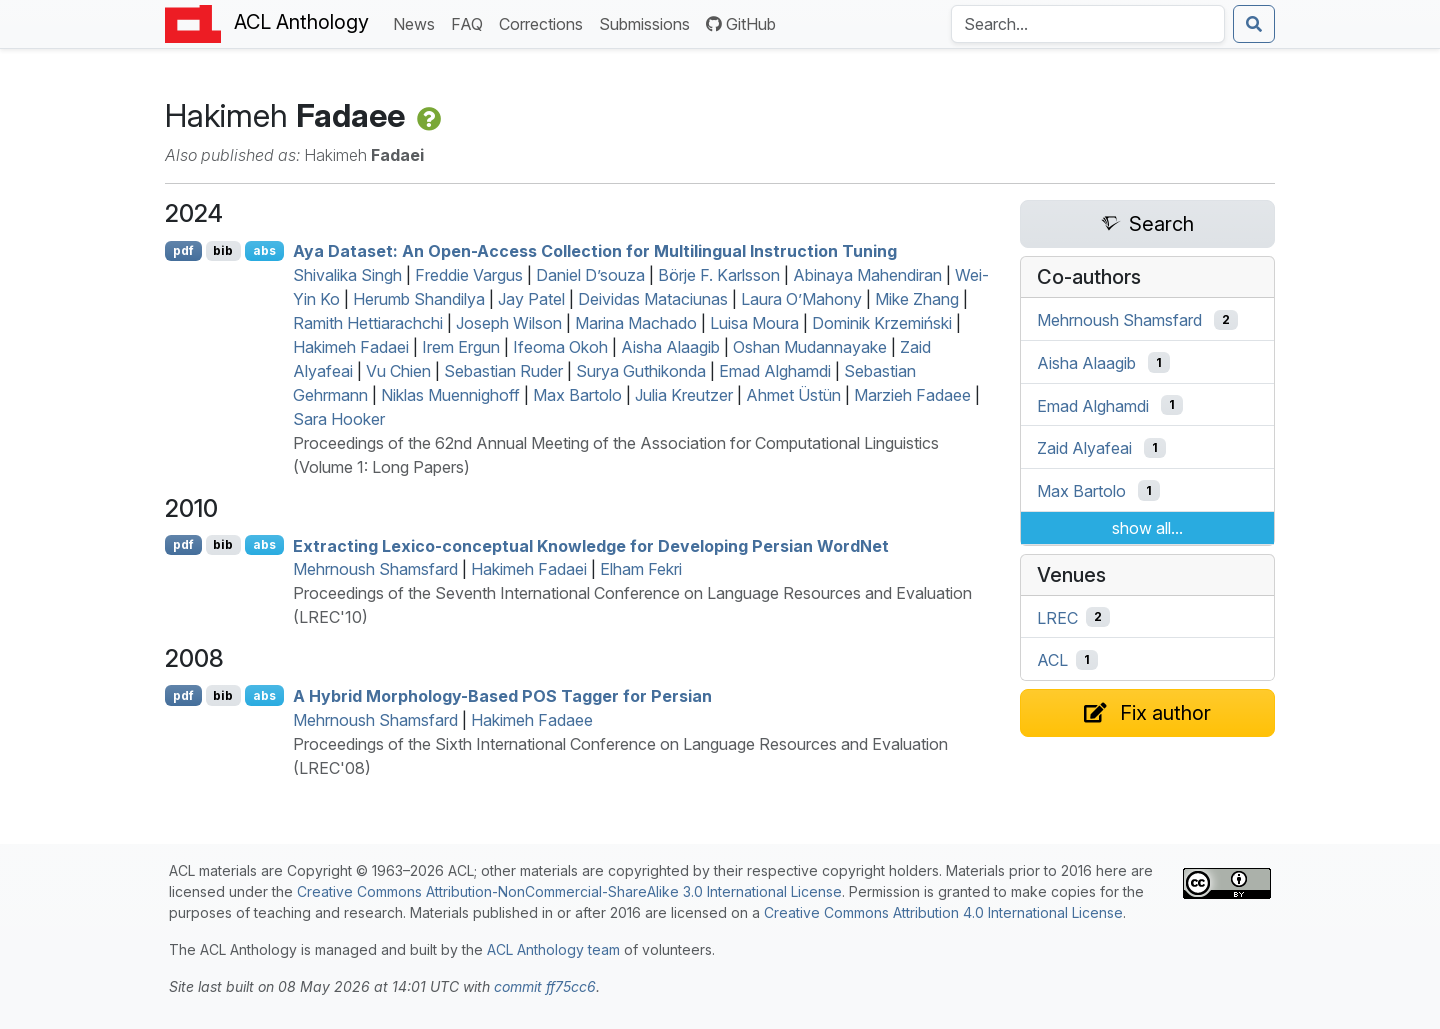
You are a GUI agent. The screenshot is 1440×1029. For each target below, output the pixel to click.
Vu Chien (398, 371)
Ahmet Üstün (793, 395)
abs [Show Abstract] (264, 250)
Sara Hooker (339, 419)
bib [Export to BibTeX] (223, 250)
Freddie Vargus (469, 275)
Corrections (545, 22)
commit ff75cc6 (545, 986)
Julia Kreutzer (684, 395)
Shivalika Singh (347, 275)
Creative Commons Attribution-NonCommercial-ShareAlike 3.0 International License (569, 891)
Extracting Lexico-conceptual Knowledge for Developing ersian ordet (591, 545)
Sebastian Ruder (503, 371)
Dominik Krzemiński (882, 323)
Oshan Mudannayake (810, 347)
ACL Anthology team (553, 949)
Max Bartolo (577, 395)
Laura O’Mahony (801, 299)
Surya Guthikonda (641, 371)
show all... (1147, 528)
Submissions (648, 22)
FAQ (471, 22)
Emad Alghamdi (775, 371)
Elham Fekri (641, 569)
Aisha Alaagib (670, 347)
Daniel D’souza (590, 275)
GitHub (741, 24)
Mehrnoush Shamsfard (375, 569)
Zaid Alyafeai (1084, 448)
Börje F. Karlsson (719, 275)
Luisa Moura (754, 323)
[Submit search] (1254, 24)
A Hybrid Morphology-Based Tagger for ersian (502, 696)
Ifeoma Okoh (560, 347)
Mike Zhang (917, 299)
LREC (1057, 617)
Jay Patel (531, 299)
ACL (1052, 660)
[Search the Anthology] (1088, 24)
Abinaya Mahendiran (867, 275)
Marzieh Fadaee (912, 395)
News (418, 22)
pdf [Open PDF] (183, 250)
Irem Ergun (461, 347)
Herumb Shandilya (419, 299)
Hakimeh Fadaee (532, 720)
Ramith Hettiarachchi (368, 323)
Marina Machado (636, 323)
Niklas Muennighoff (450, 395)
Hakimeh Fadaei (351, 347)
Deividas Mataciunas (653, 299)
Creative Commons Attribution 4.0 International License (943, 912)
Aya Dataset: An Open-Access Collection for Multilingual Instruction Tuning (595, 251)
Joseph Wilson (509, 323)
